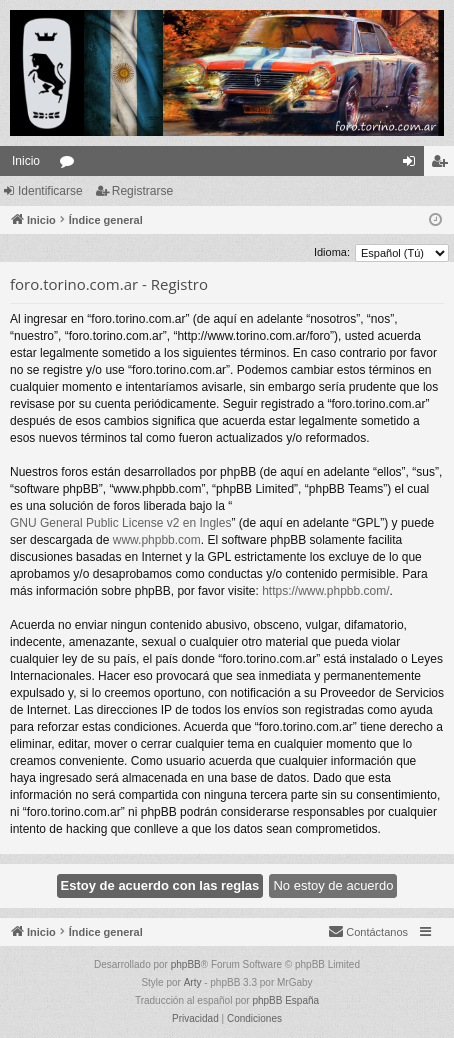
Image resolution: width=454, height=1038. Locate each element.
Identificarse (50, 191)
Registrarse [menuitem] (443, 165)
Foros (71, 165)
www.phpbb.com (157, 540)
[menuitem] (368, 932)
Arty (193, 982)
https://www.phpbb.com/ (325, 591)
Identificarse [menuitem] (413, 165)
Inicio (26, 161)
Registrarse (142, 191)
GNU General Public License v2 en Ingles (120, 523)
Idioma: (332, 252)
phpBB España (285, 1000)
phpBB (186, 964)
